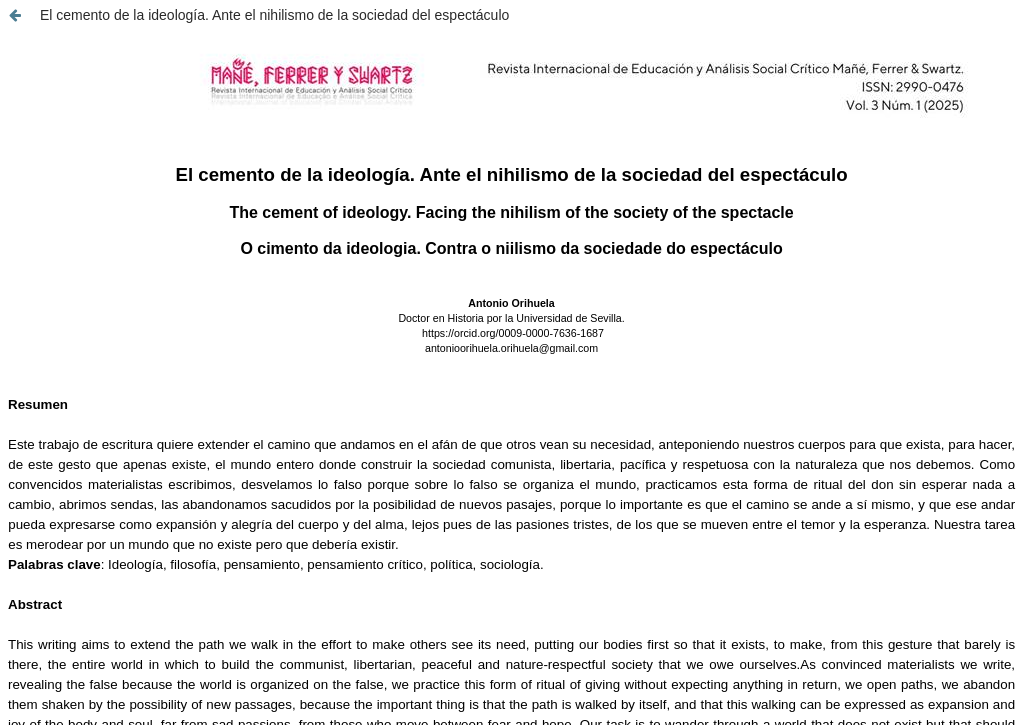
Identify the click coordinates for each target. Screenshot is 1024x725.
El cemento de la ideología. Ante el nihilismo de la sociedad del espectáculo (274, 15)
